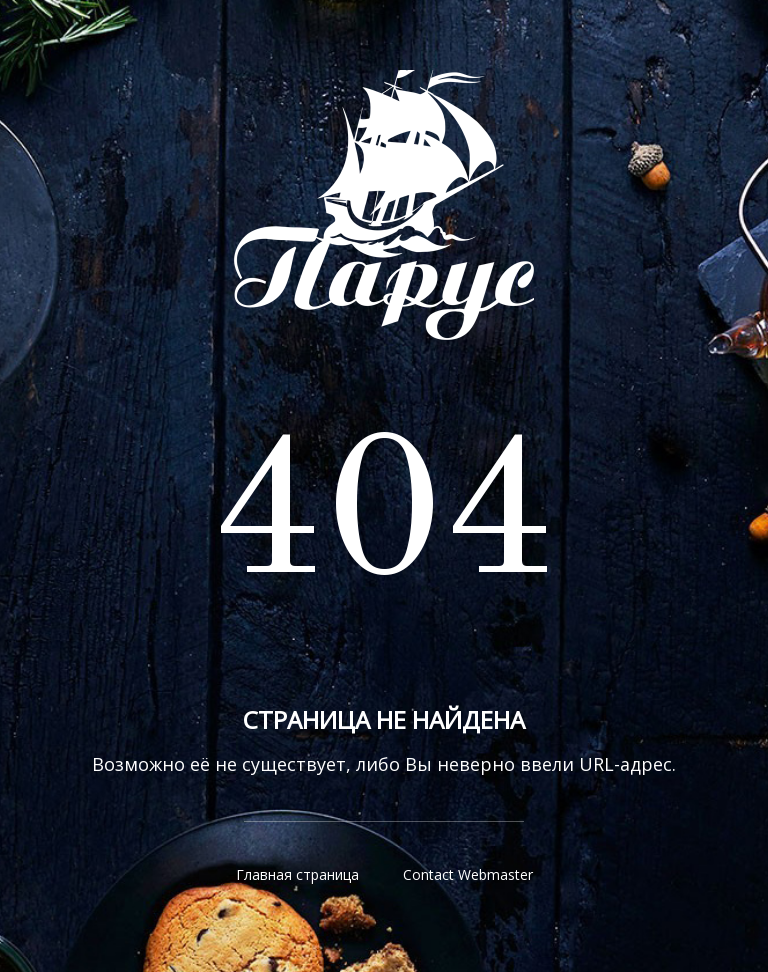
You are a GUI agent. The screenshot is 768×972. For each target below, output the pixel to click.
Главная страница (297, 874)
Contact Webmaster (468, 874)
